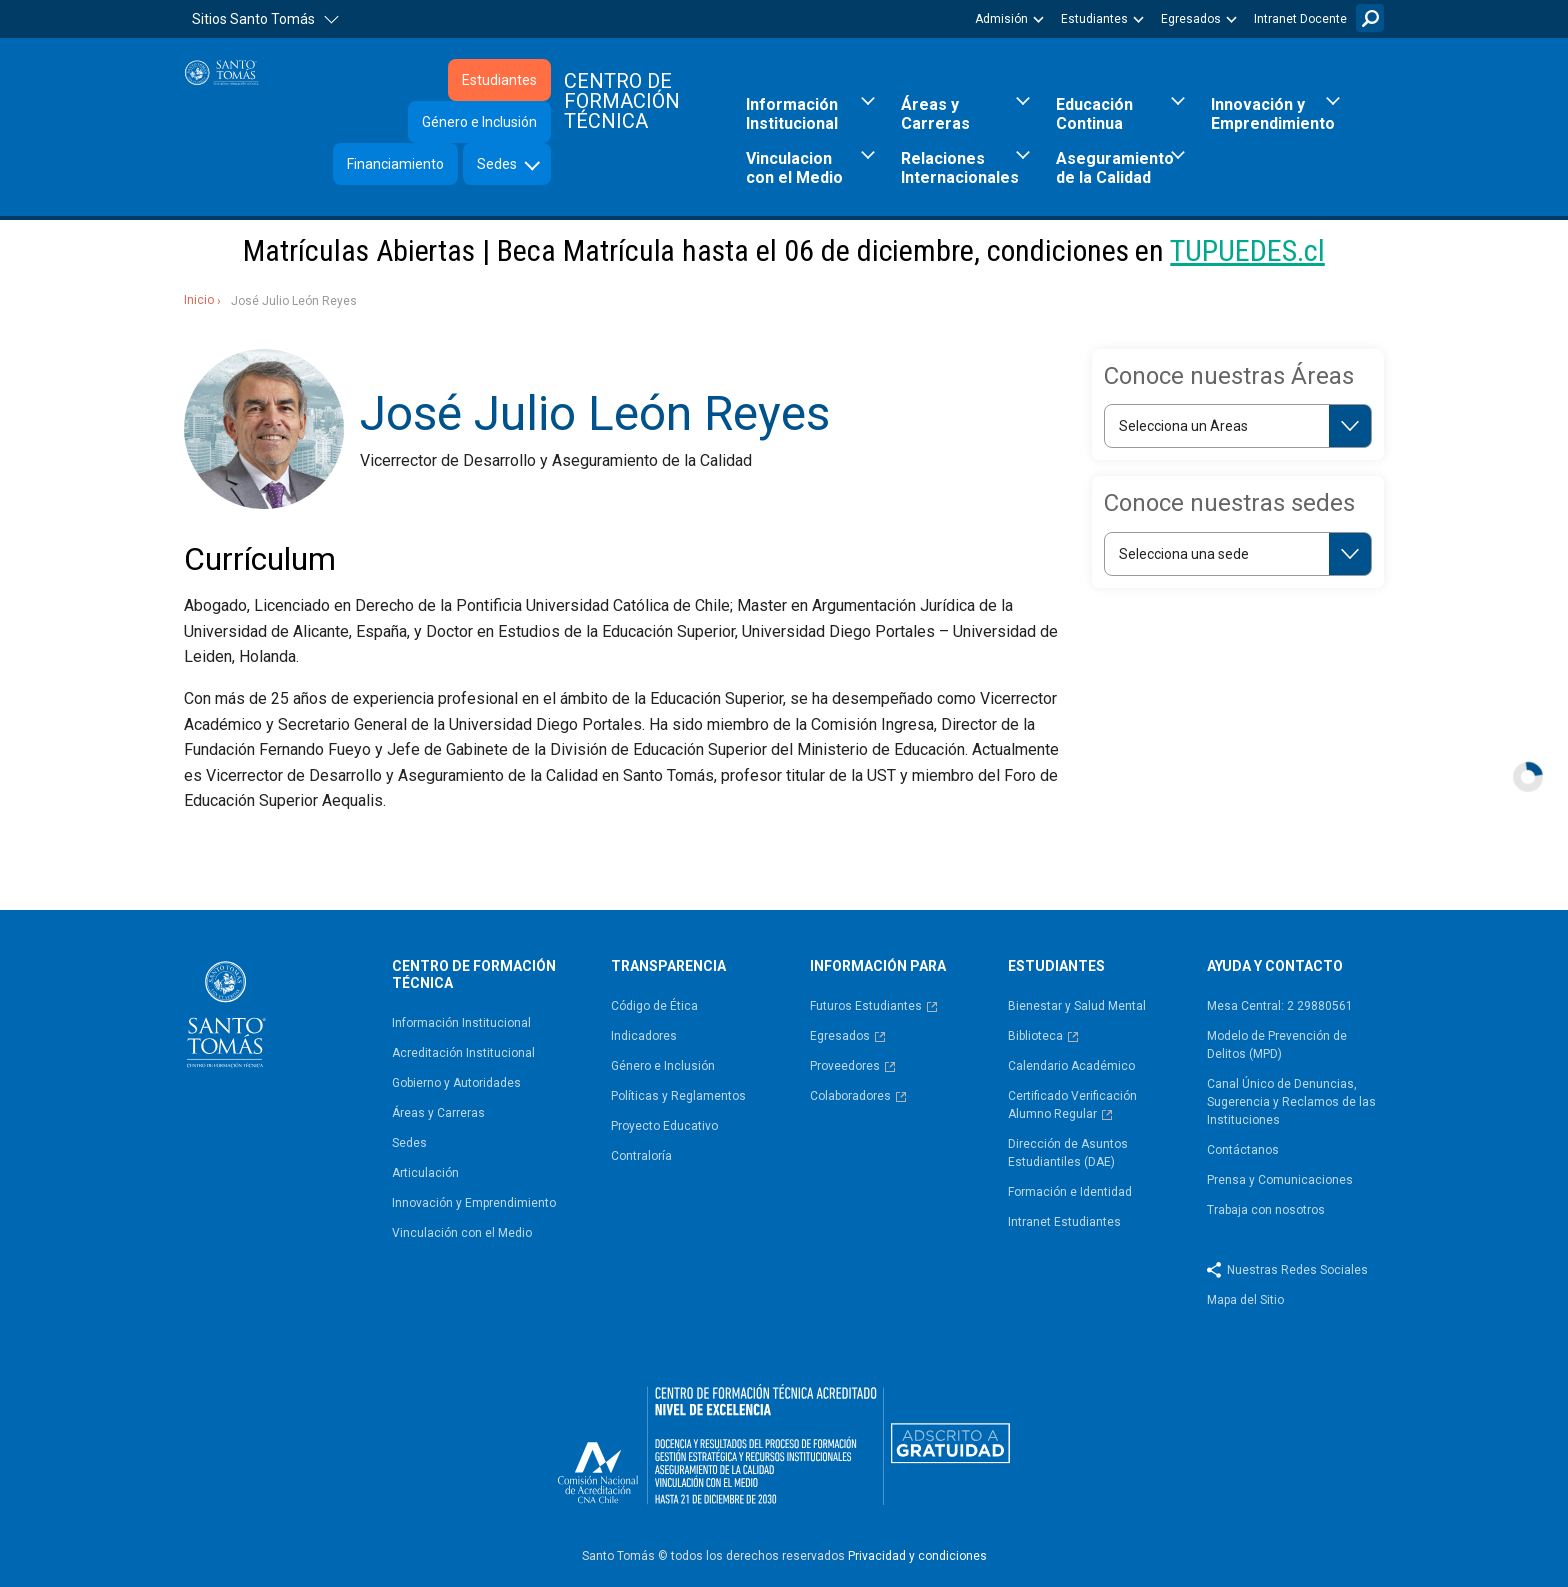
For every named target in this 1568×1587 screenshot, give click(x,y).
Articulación (425, 1173)
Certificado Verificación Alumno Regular (1072, 1105)
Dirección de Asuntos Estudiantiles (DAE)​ (1068, 1153)
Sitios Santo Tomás (253, 19)
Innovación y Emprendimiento (1273, 114)
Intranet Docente (1300, 19)
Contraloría (641, 1156)
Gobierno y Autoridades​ (456, 1083)
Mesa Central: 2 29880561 (1280, 1006)
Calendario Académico (1071, 1066)
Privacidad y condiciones (917, 1556)
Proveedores (845, 1066)
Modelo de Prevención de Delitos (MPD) (1277, 1045)
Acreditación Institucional (463, 1053)
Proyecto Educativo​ (664, 1126)
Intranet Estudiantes (1064, 1222)
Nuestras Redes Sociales (1297, 1270)
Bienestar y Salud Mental (1077, 1006)
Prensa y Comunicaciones (1280, 1180)
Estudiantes (1094, 19)
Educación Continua (1094, 114)
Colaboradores (850, 1096)
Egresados (1191, 19)
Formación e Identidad (1070, 1192)
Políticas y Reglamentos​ (678, 1096)
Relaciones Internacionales (960, 168)
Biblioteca (1035, 1036)
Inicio (199, 300)
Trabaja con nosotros (1266, 1210)
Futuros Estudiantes (866, 1006)
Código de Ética (654, 1006)
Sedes (497, 164)
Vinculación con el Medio (462, 1233)
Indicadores (644, 1036)
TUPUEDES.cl (1247, 250)
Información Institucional (792, 114)
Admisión (1001, 19)
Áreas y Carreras (935, 114)
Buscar (1370, 18)
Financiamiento (395, 164)
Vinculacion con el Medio (794, 168)
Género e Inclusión (479, 122)
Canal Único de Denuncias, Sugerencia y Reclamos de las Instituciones (1291, 1102)
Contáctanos (1243, 1150)
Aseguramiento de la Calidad (1115, 168)
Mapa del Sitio (1245, 1300)
